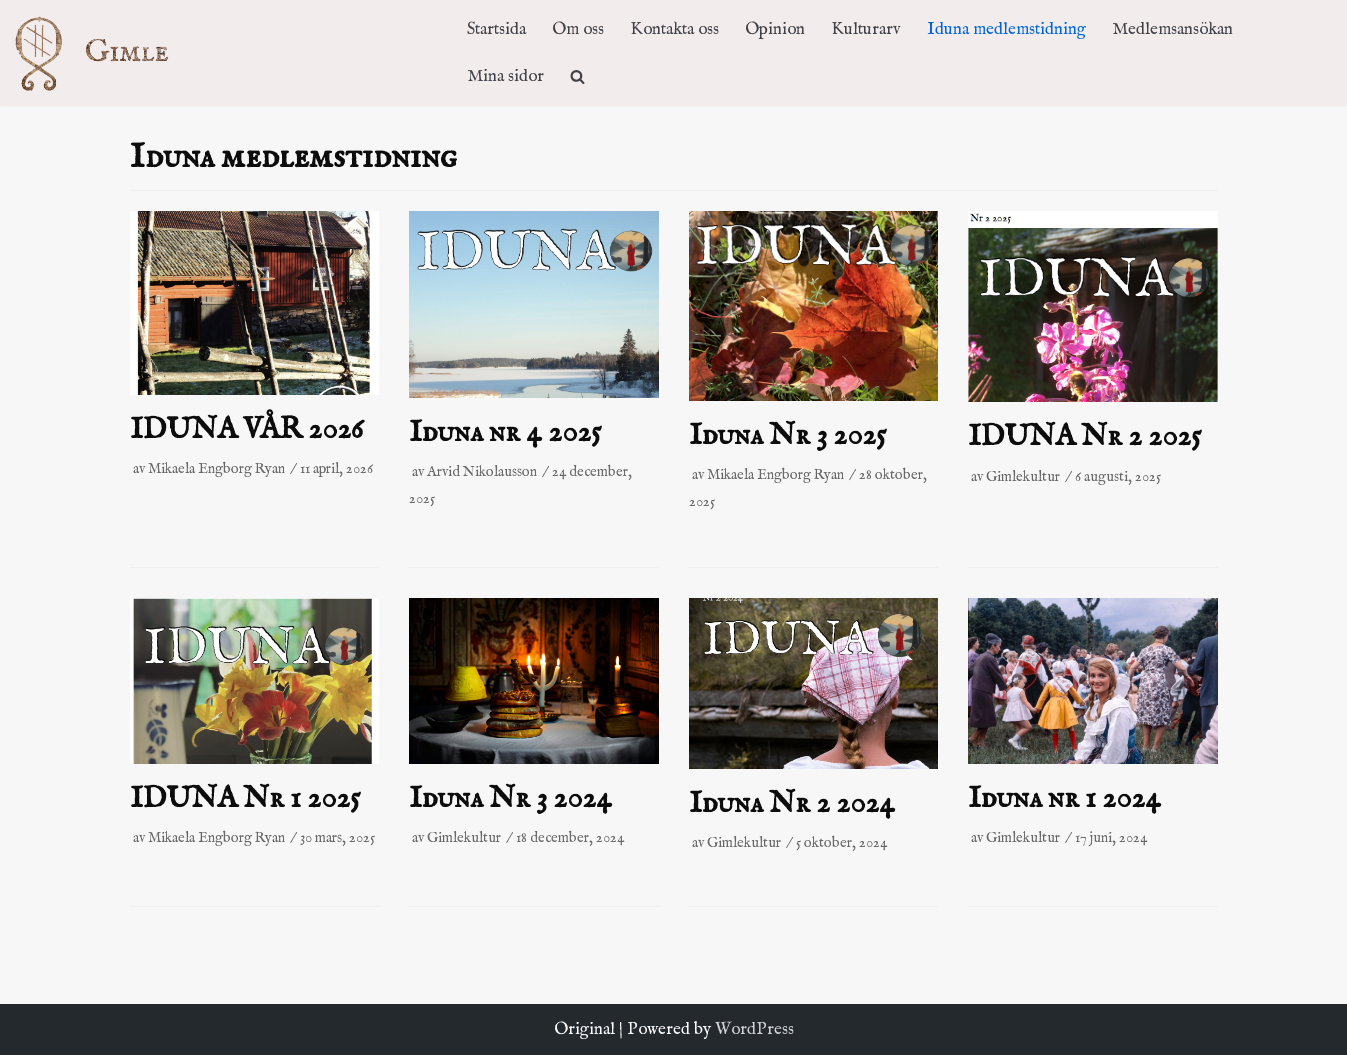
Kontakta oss (674, 29)
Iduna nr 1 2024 (1064, 799)
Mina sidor (505, 76)
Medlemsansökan (1172, 29)
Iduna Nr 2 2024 (792, 804)
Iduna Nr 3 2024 (510, 799)
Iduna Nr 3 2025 (787, 436)
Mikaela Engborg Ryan (216, 469)
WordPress (754, 1029)
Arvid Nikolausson (482, 472)
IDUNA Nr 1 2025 (245, 799)
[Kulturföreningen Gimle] (111, 52)
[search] (577, 76)
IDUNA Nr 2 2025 (1084, 437)
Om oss (578, 29)
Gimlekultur (1023, 477)
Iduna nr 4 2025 (505, 433)
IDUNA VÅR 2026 (247, 430)
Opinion (775, 29)
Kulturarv (866, 29)
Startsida (496, 29)
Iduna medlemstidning (1006, 29)
